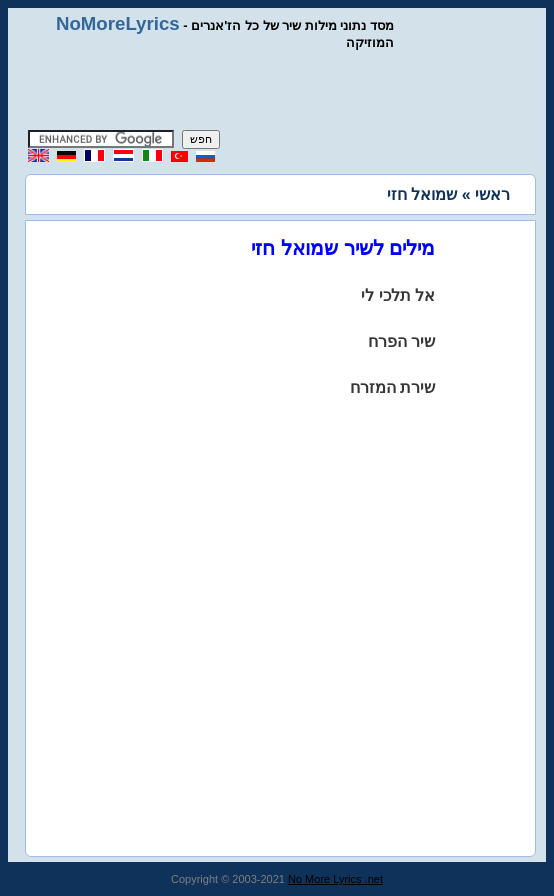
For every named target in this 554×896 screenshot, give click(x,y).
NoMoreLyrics (118, 23)
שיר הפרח (401, 341)
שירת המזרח (392, 387)
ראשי (492, 194)
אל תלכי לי (398, 295)
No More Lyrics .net (335, 879)
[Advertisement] (277, 90)
